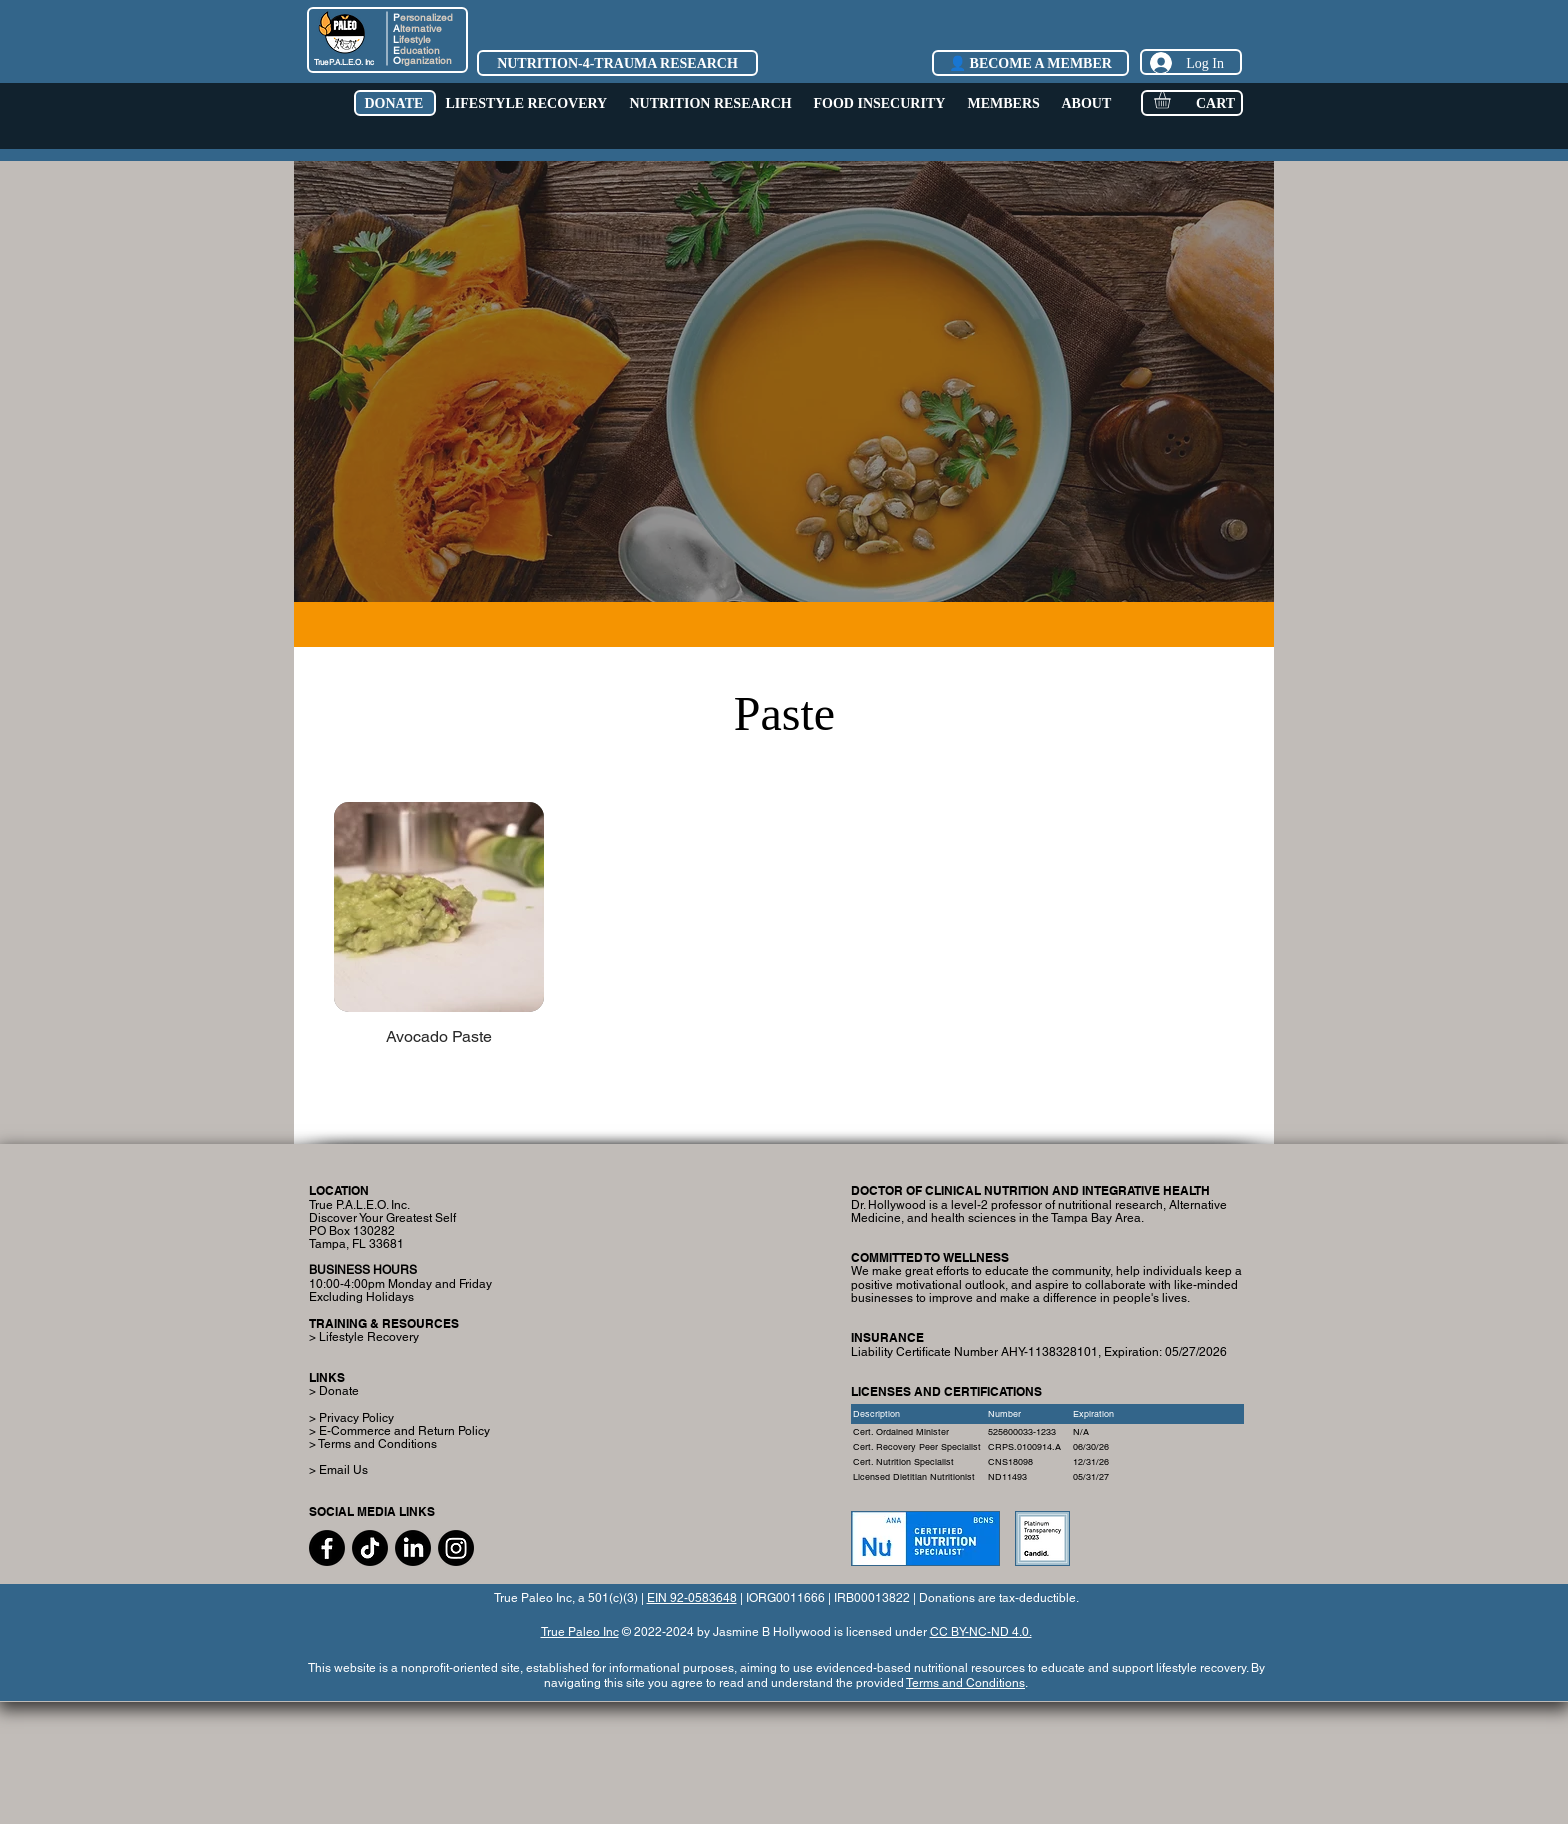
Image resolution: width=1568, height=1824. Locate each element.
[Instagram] (456, 1548)
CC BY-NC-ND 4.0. (981, 1632)
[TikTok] (370, 1548)
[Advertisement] (784, 1762)
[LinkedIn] (413, 1548)
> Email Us (338, 1470)
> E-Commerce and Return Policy (399, 1431)
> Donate (334, 1391)
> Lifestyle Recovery (364, 1337)
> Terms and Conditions (373, 1444)
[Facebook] (327, 1548)
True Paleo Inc (580, 1632)
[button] (394, 103)
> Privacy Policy (351, 1418)
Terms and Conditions (965, 1683)
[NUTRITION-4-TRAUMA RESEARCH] (617, 63)
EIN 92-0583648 (692, 1598)
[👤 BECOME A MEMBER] (1030, 63)
